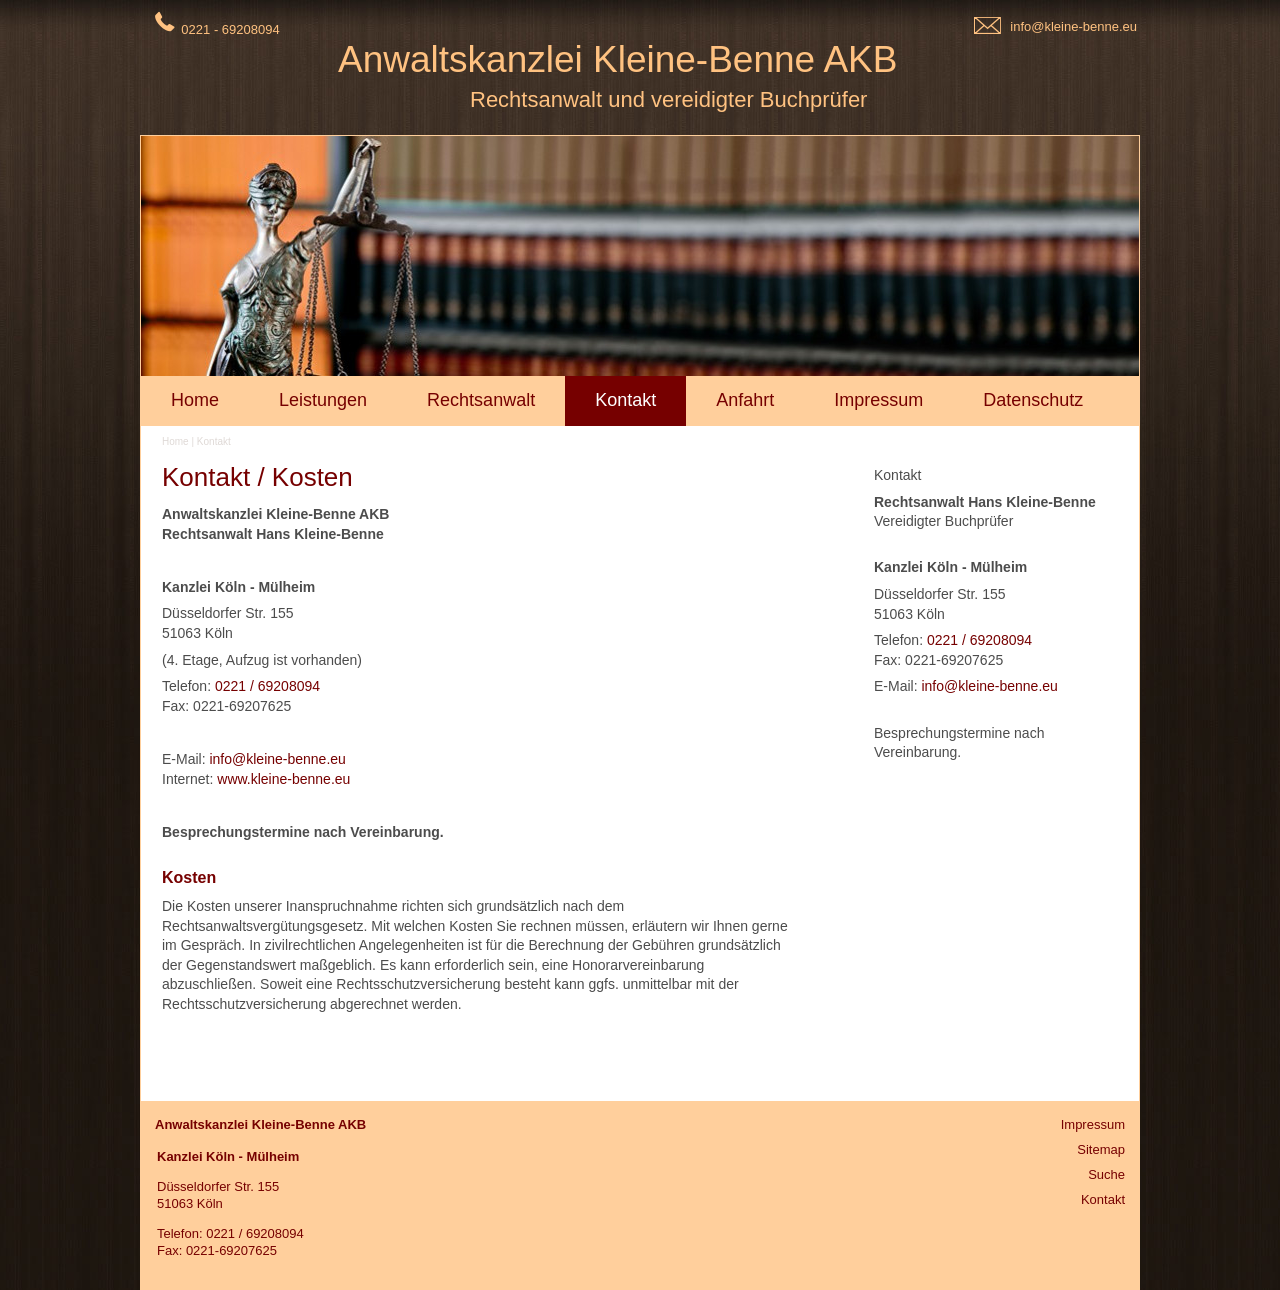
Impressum (1093, 1124)
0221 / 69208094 (979, 640)
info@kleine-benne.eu (1073, 26)
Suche (1106, 1174)
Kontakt (214, 441)
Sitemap (1101, 1149)
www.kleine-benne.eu (283, 779)
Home (175, 441)
